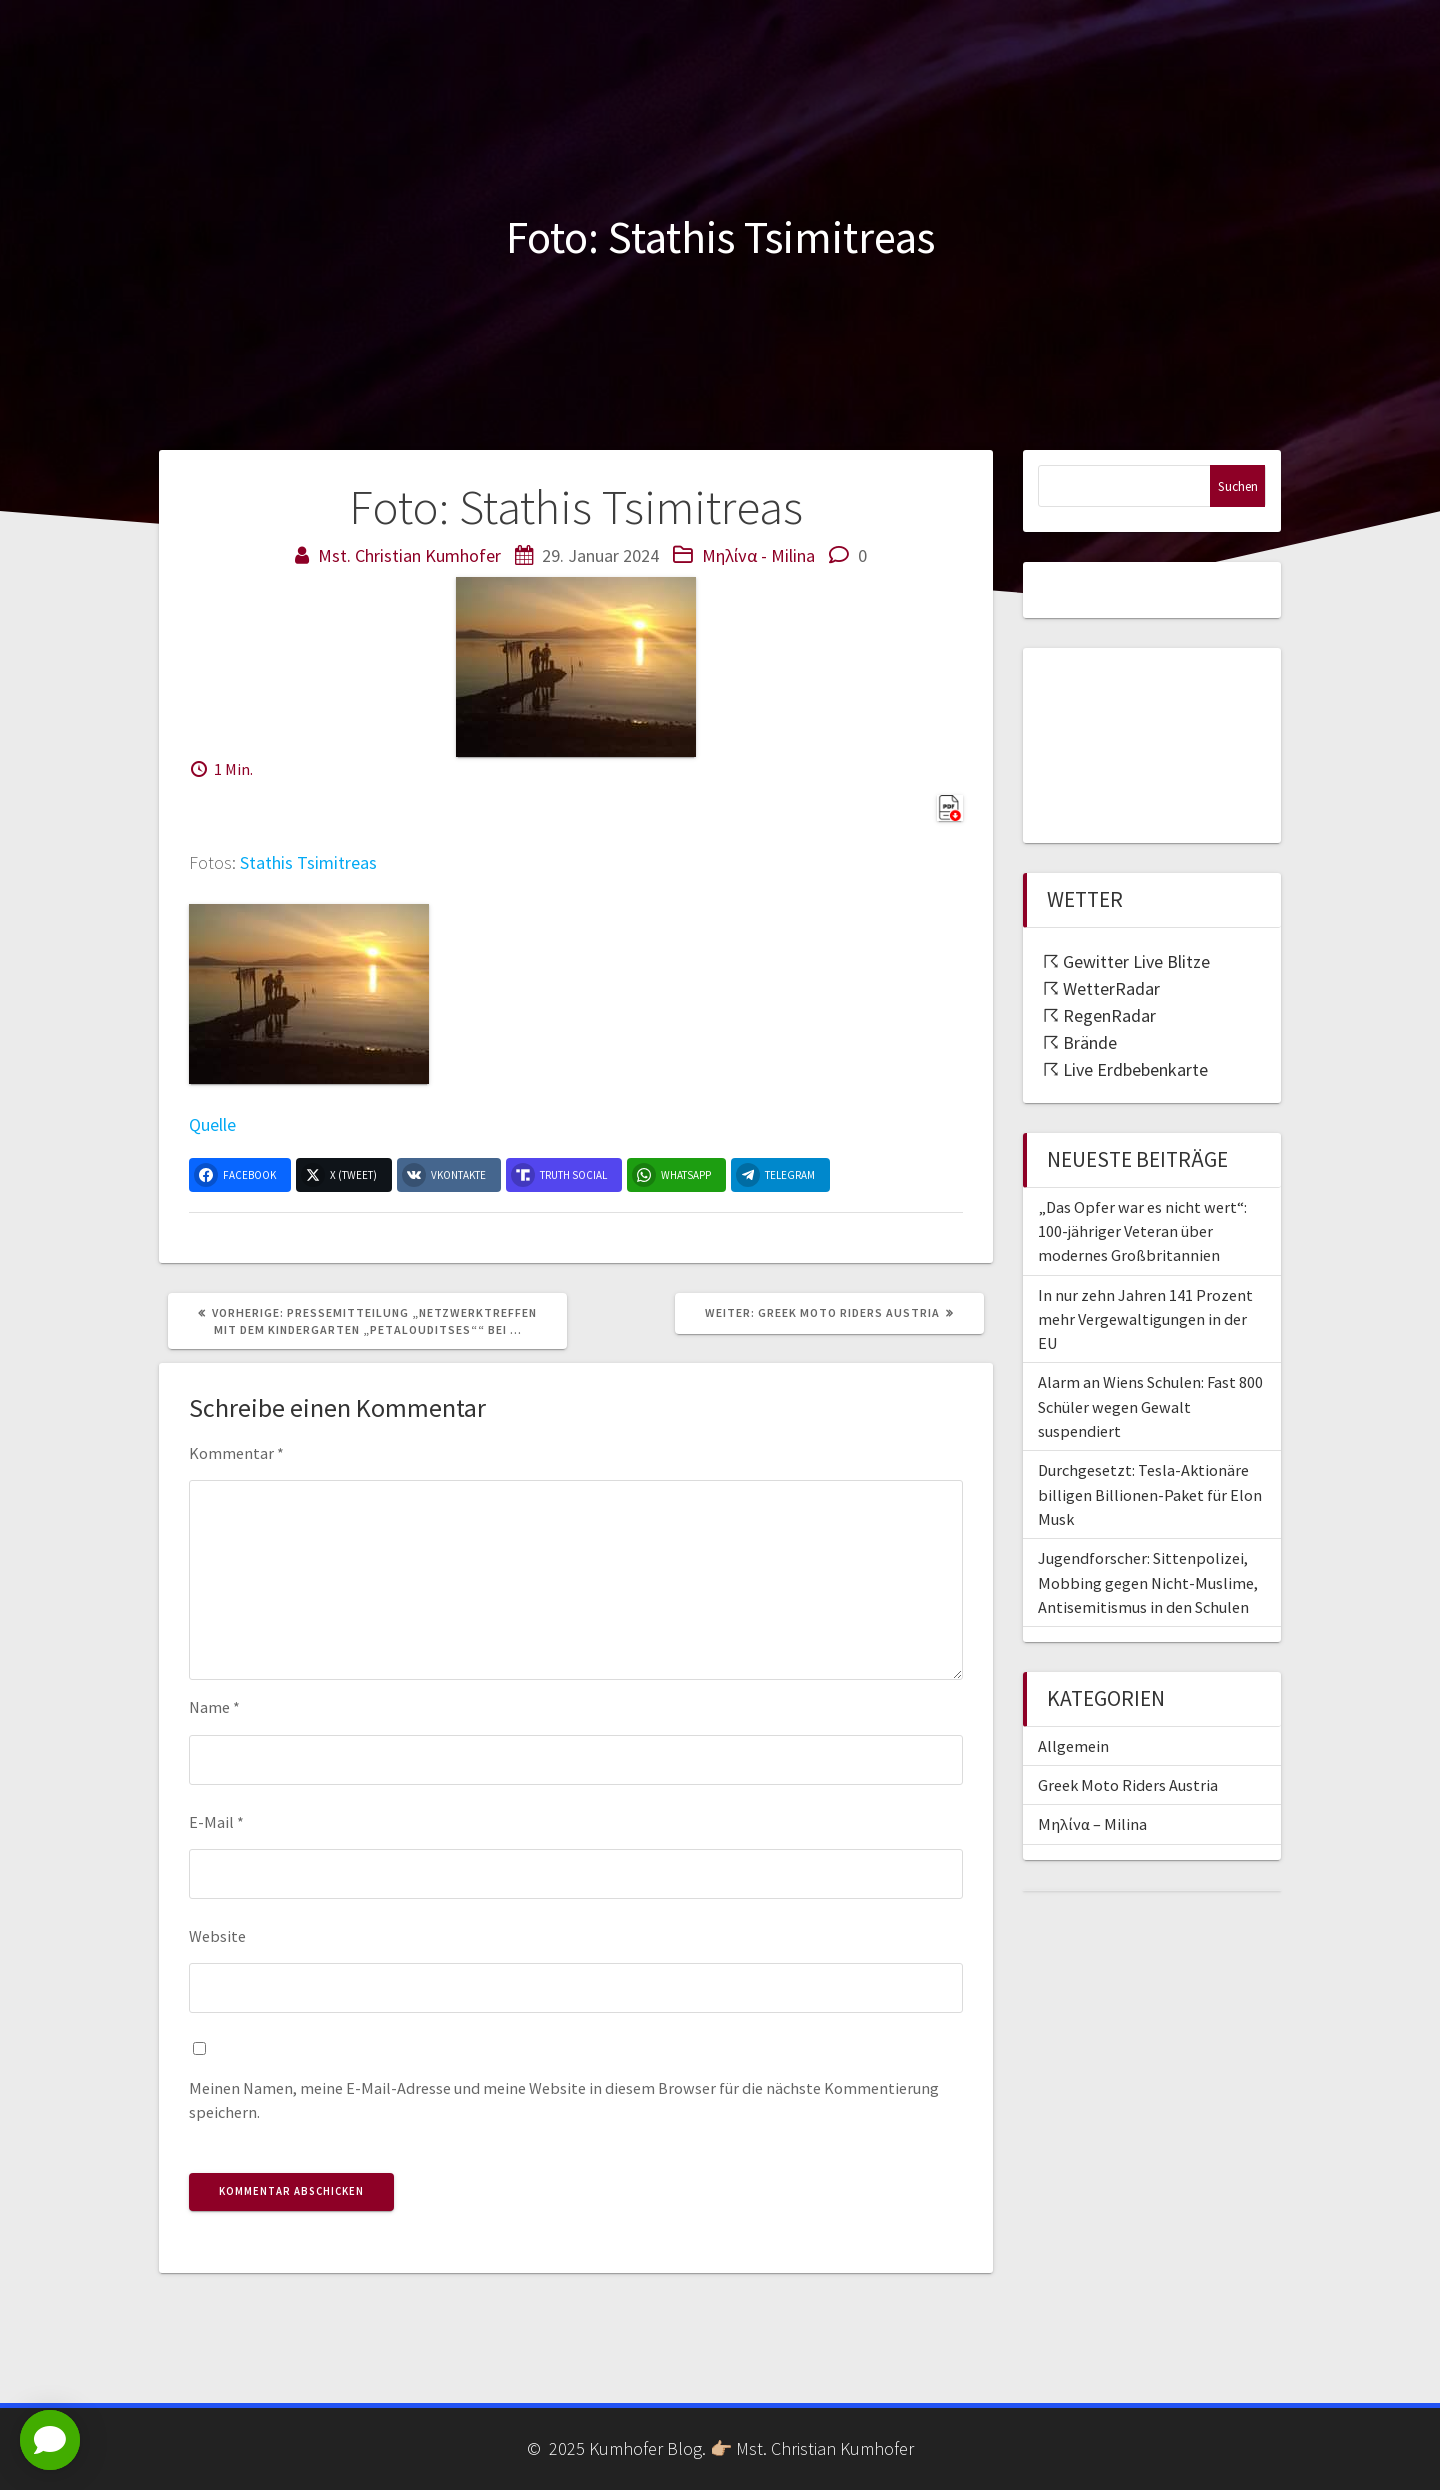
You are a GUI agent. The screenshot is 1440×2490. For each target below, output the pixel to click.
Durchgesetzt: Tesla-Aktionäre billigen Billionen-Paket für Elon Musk (1150, 1494)
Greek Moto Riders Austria (1128, 1785)
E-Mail (216, 1822)
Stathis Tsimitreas (308, 862)
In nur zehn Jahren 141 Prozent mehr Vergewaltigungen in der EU (1145, 1319)
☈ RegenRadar (1099, 1015)
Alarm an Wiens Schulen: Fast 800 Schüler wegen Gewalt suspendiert (1150, 1406)
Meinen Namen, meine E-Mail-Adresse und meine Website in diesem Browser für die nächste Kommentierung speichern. (564, 2100)
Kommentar (236, 1453)
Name (214, 1707)
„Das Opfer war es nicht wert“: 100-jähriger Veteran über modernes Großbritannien (1142, 1231)
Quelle (212, 1124)
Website (217, 1936)
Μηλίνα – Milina (1092, 1824)
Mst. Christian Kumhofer (409, 555)
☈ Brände (1080, 1042)
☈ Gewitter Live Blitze (1126, 961)
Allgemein (1073, 1746)
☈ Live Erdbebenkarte (1125, 1069)
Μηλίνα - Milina (758, 555)
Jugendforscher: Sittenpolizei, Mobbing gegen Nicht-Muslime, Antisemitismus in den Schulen (1148, 1582)
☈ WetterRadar (1101, 988)
